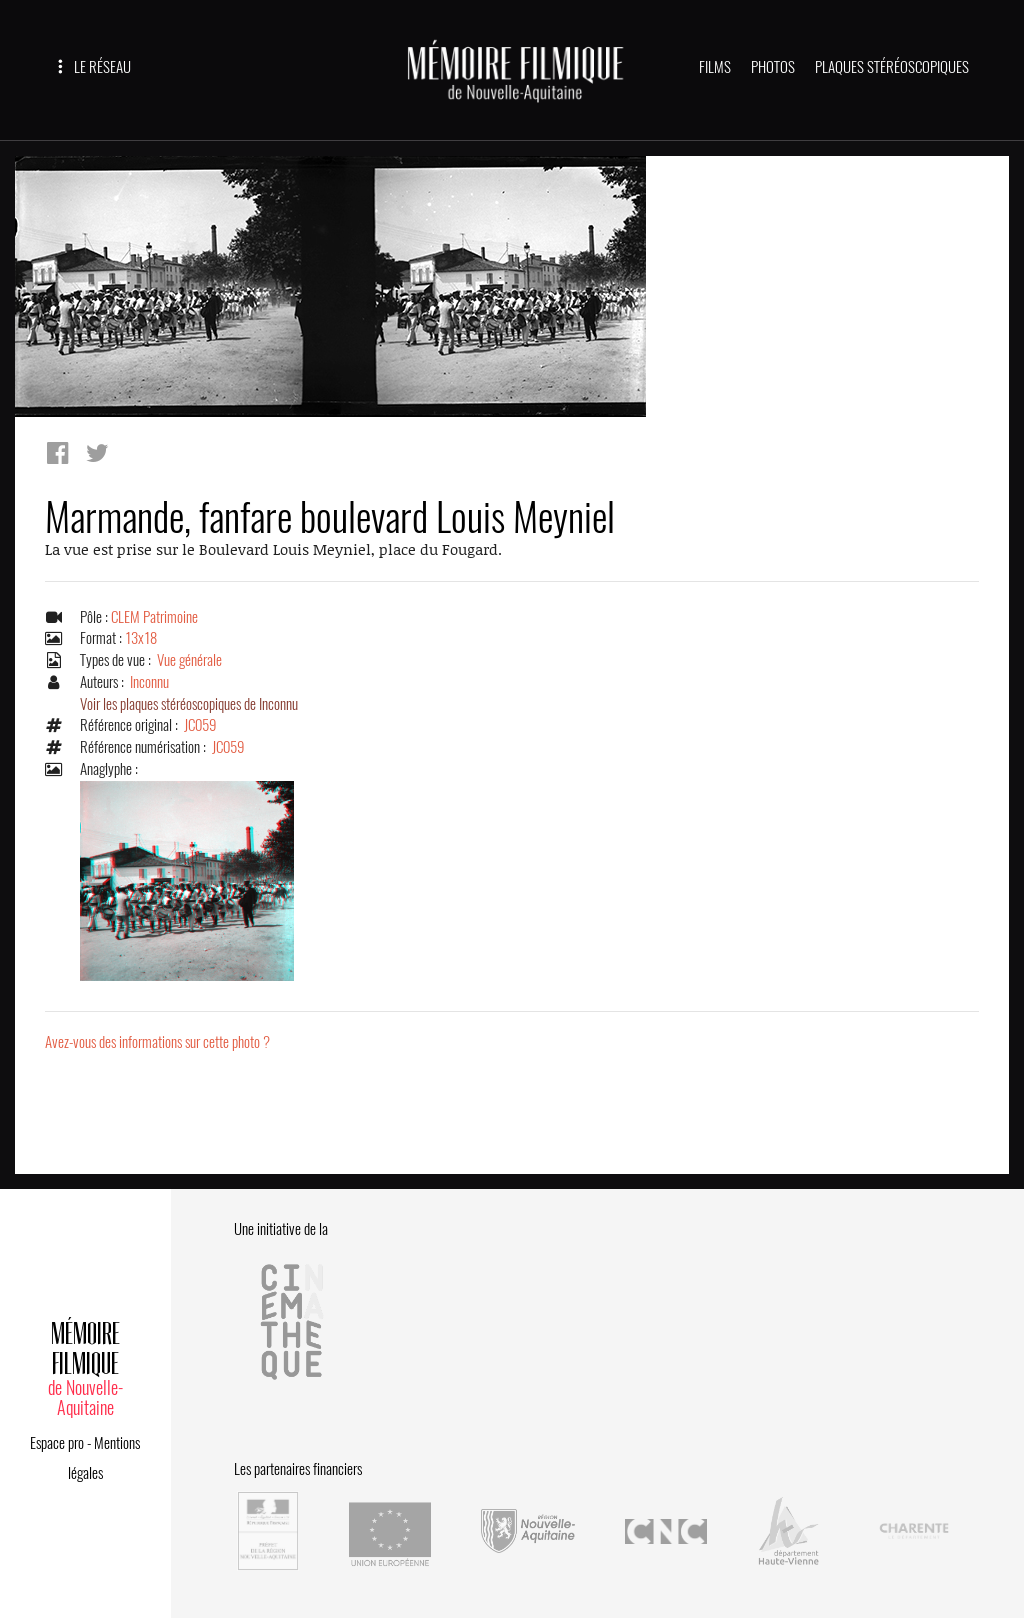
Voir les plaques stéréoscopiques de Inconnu (189, 704)
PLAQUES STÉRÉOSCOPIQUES (892, 67)
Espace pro (57, 1443)
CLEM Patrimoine (154, 617)
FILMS (715, 67)
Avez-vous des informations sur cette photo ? (157, 1042)
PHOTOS (773, 67)
